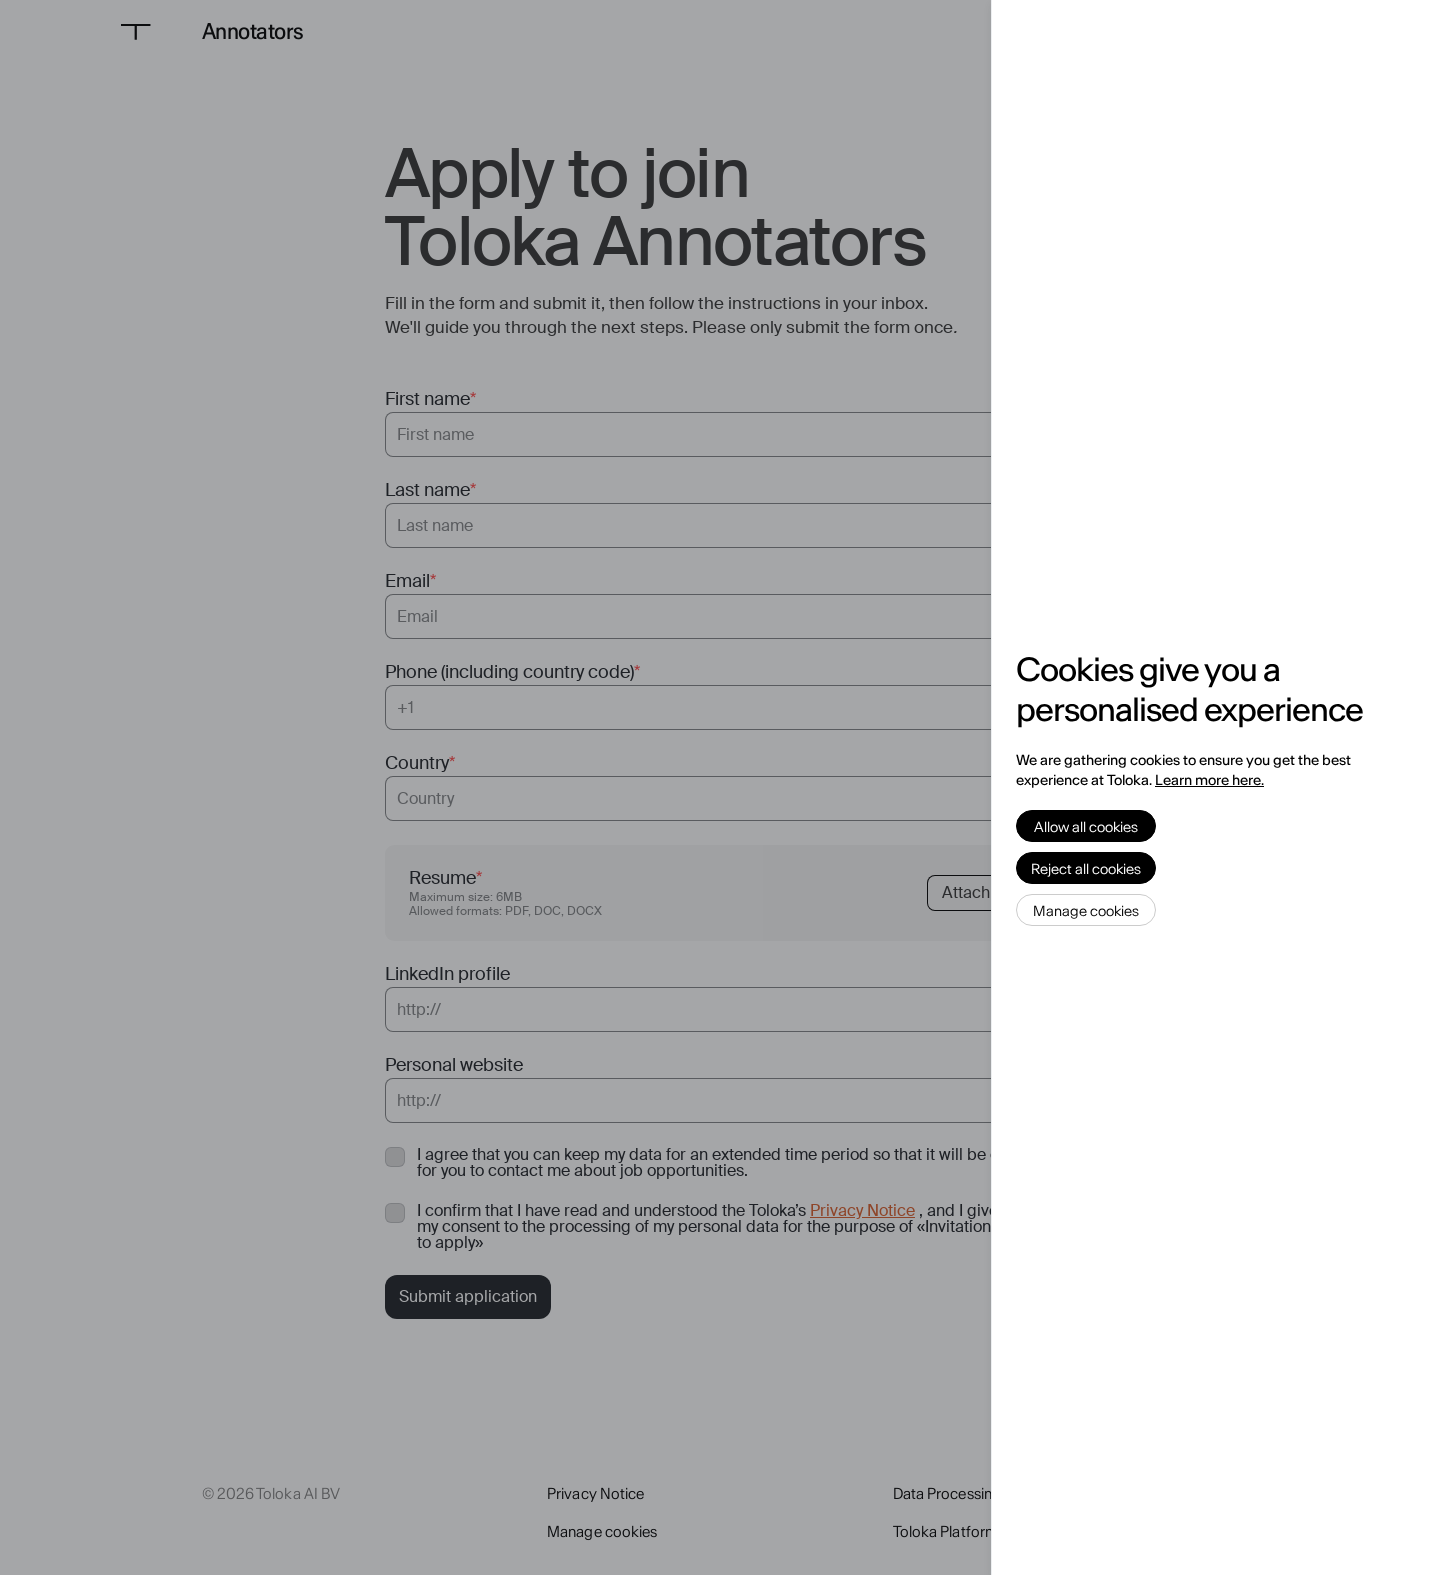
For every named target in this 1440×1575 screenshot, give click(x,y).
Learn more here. (1209, 780)
